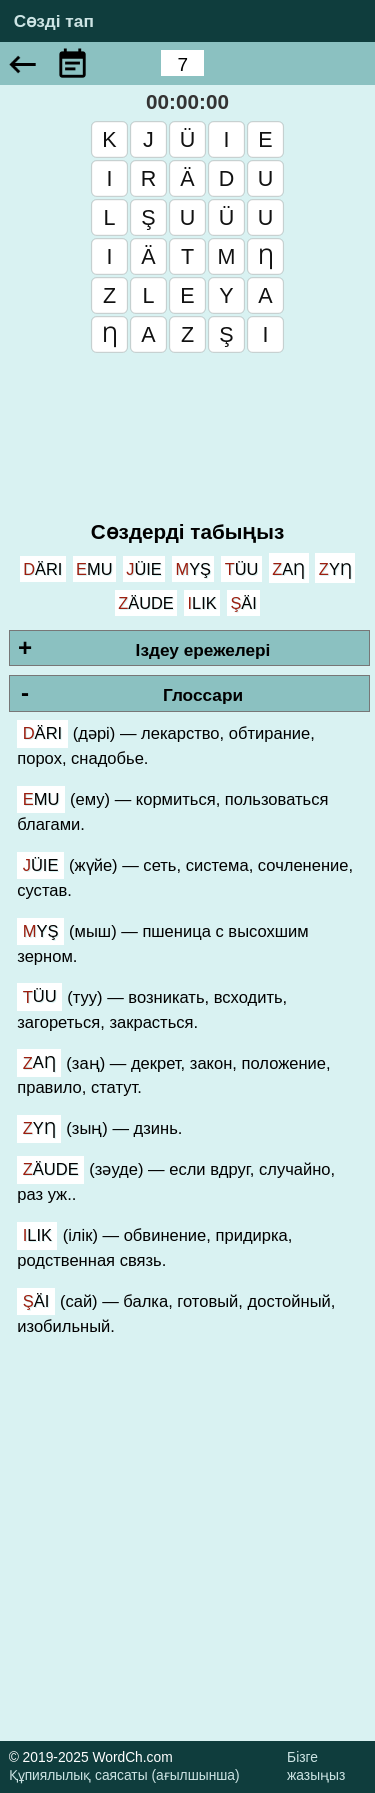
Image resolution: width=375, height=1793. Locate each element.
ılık (201, 603)
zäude (146, 603)
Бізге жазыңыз (316, 1766)
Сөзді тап (54, 22)
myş (193, 569)
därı (42, 569)
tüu (242, 569)
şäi (243, 603)
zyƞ (335, 569)
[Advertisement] (187, 1553)
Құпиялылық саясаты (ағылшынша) (124, 1775)
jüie (144, 569)
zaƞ (288, 569)
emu (94, 569)
